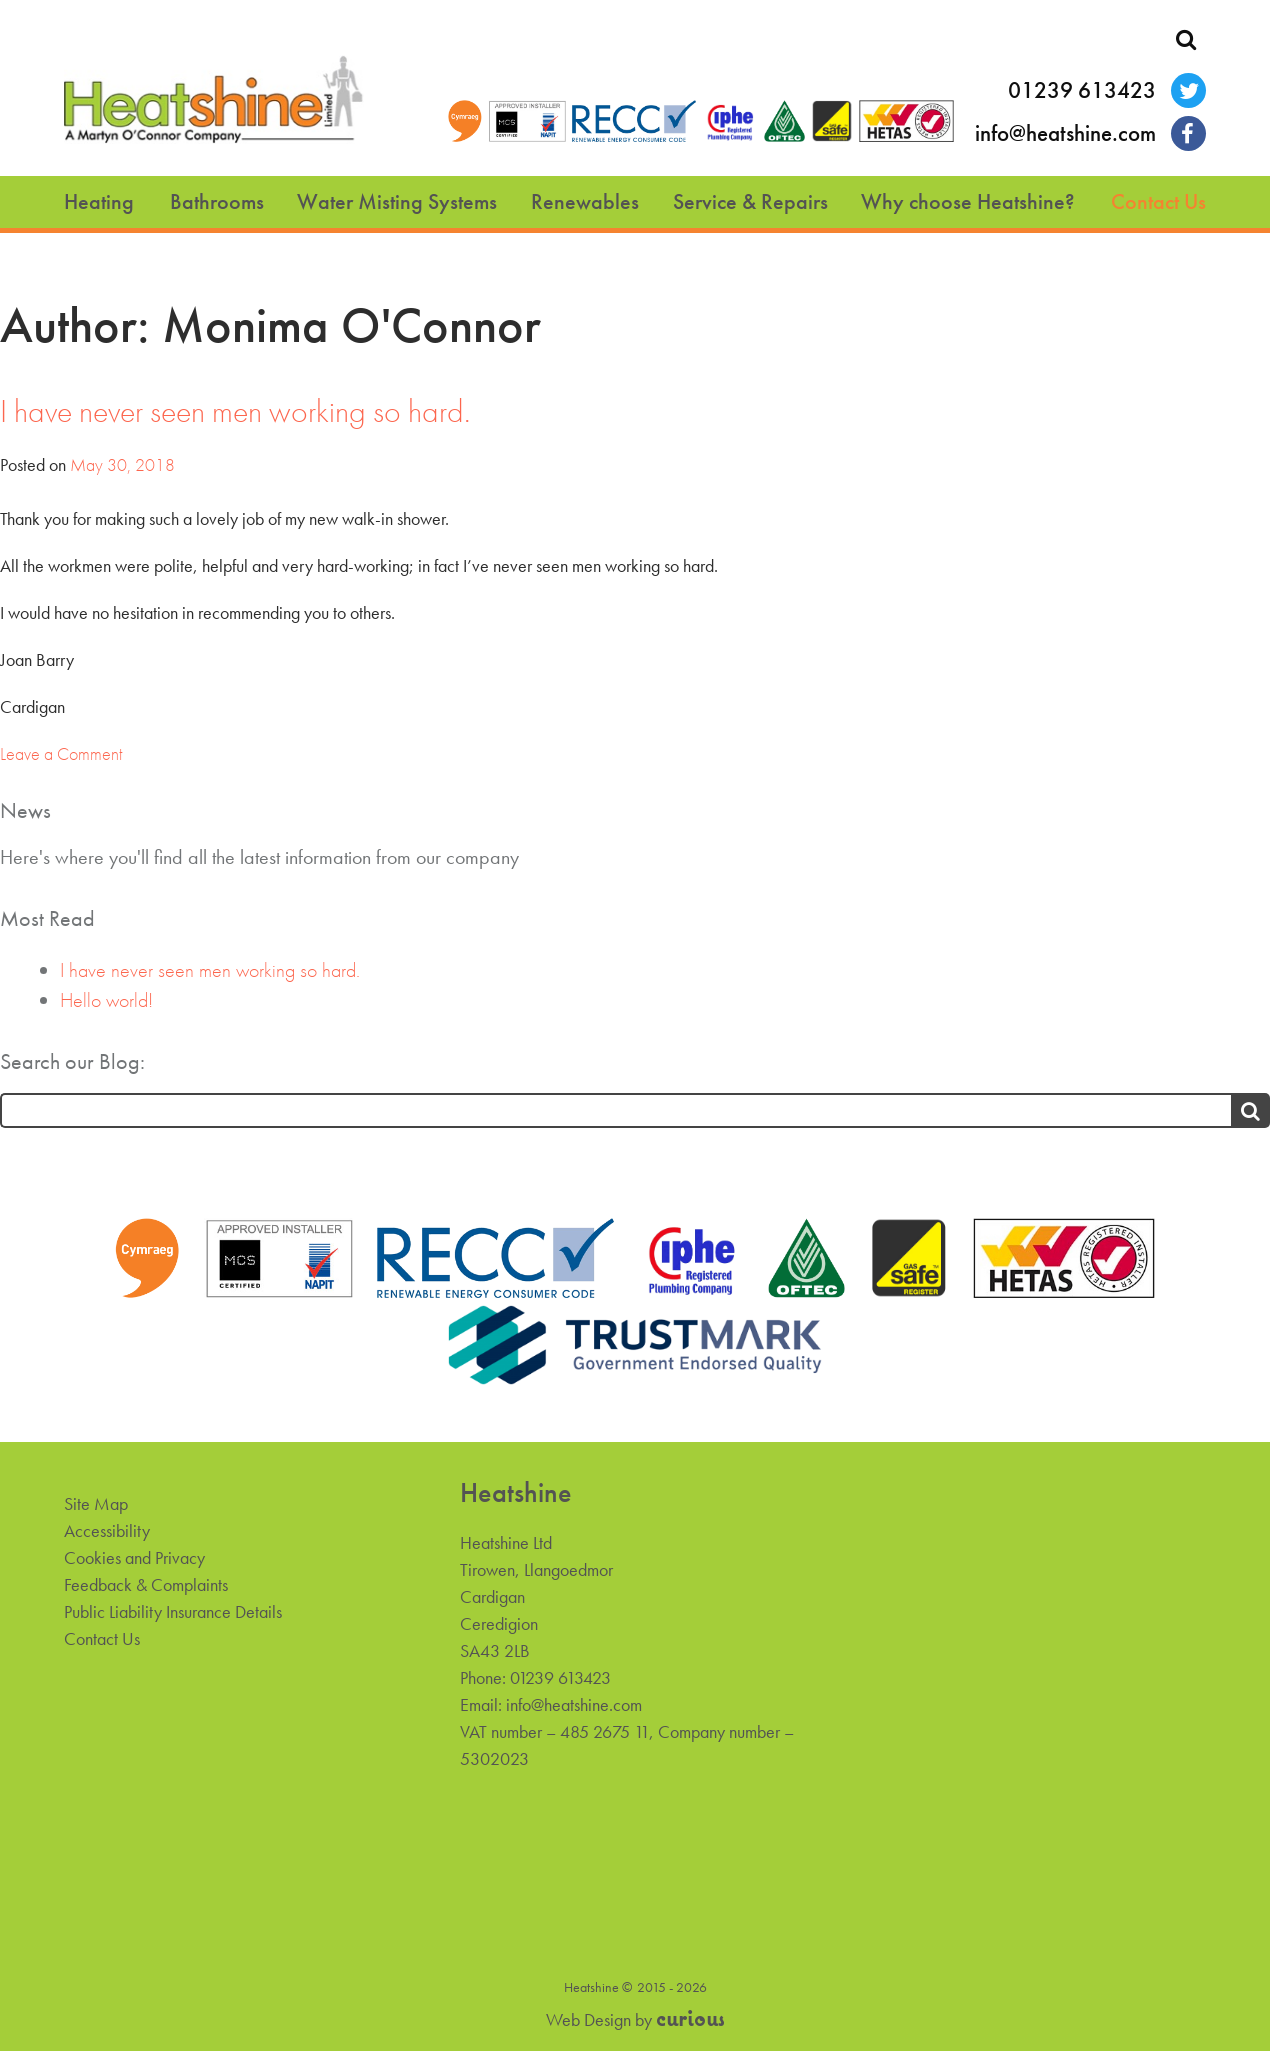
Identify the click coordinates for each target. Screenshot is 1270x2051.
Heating (99, 201)
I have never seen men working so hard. (235, 411)
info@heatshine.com (1065, 133)
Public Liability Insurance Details (173, 1611)
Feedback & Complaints (146, 1584)
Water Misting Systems (397, 201)
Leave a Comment (61, 753)
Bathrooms (217, 201)
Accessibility (107, 1530)
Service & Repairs (750, 201)
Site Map (96, 1503)
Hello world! (106, 1000)
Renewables (585, 201)
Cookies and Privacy (134, 1557)
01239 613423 (1082, 90)
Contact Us (1158, 201)
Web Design (588, 2019)
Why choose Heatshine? (968, 201)
